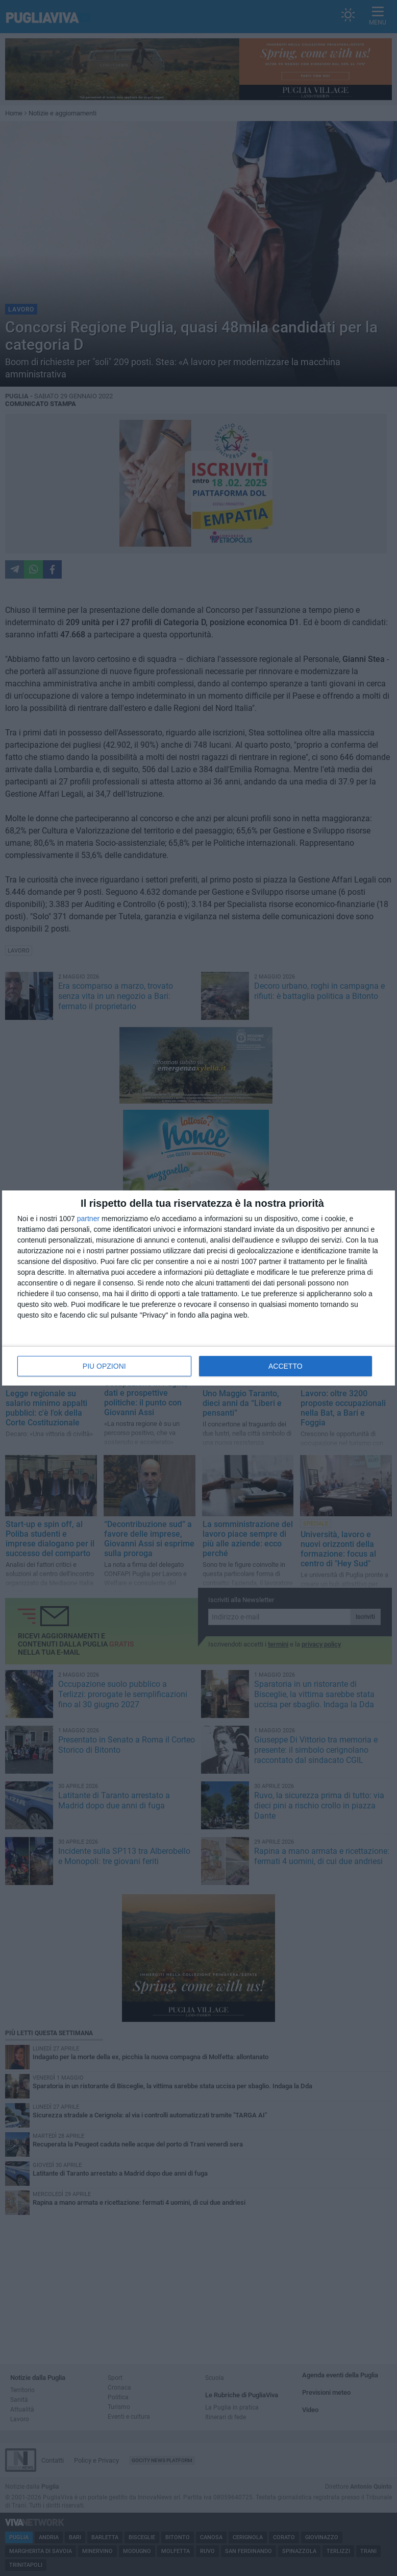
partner (88, 1218)
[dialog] (198, 1288)
